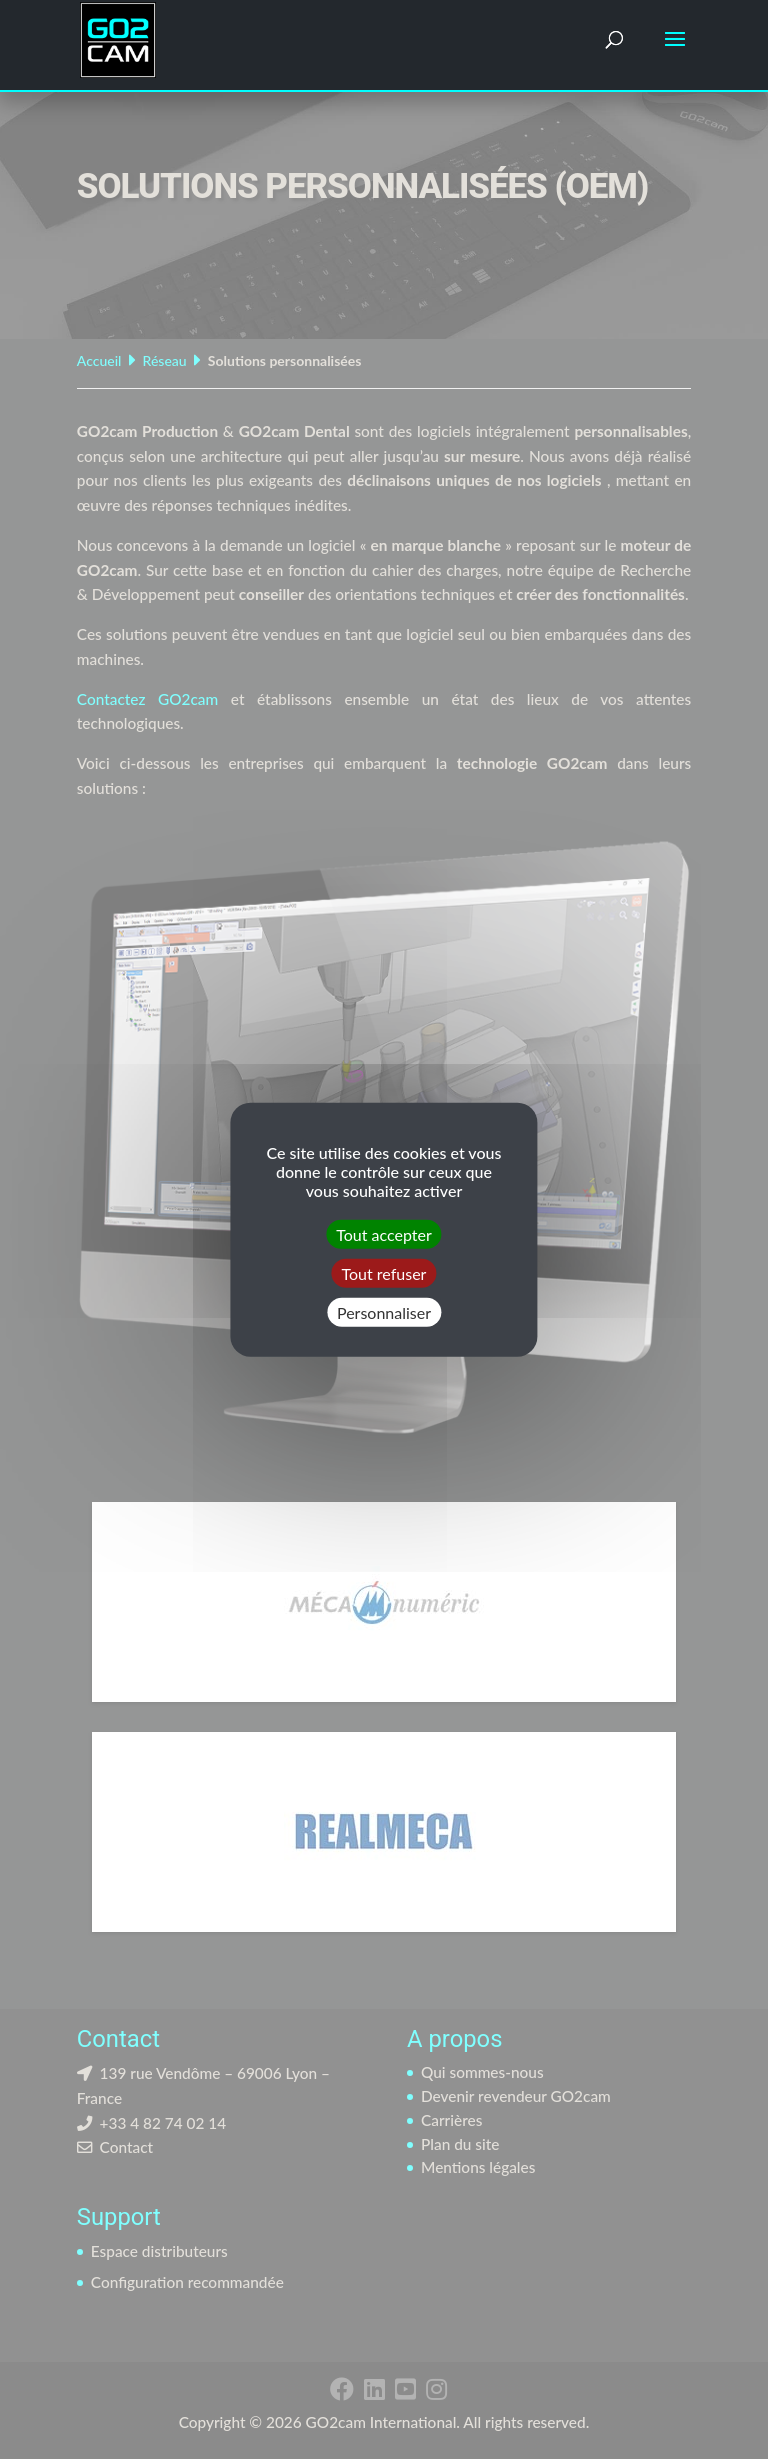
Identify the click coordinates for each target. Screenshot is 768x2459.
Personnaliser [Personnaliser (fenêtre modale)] (384, 1312)
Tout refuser (384, 1272)
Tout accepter (384, 1233)
